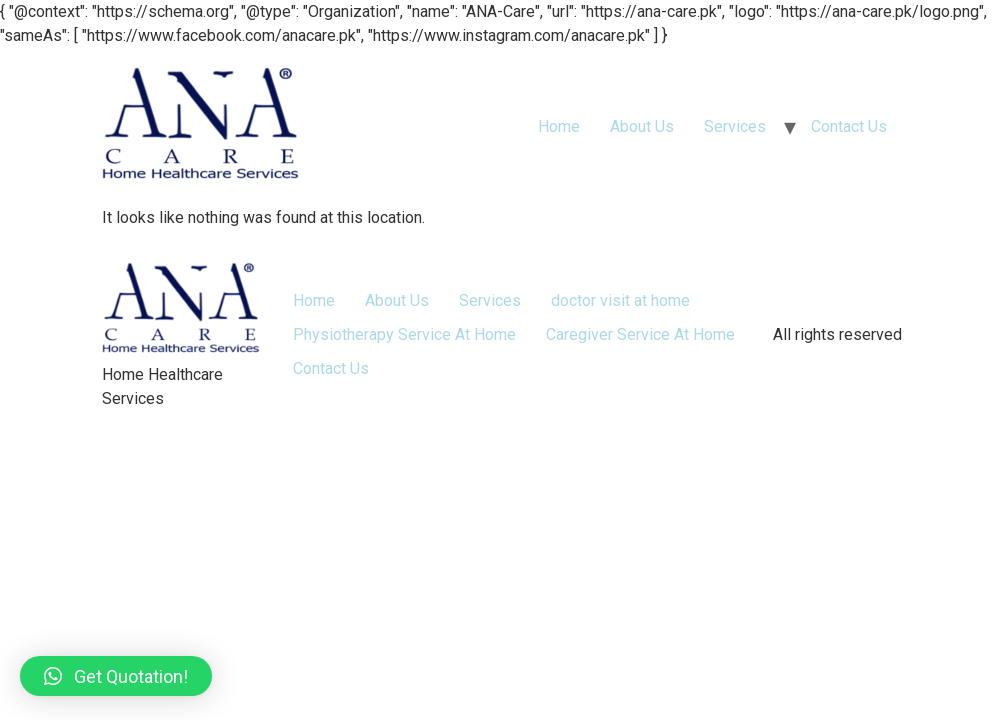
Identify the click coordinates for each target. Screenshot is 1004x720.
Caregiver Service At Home (640, 334)
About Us (642, 126)
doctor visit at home (620, 300)
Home (559, 126)
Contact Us (849, 126)
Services (735, 126)
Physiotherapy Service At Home (404, 334)
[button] (116, 676)
